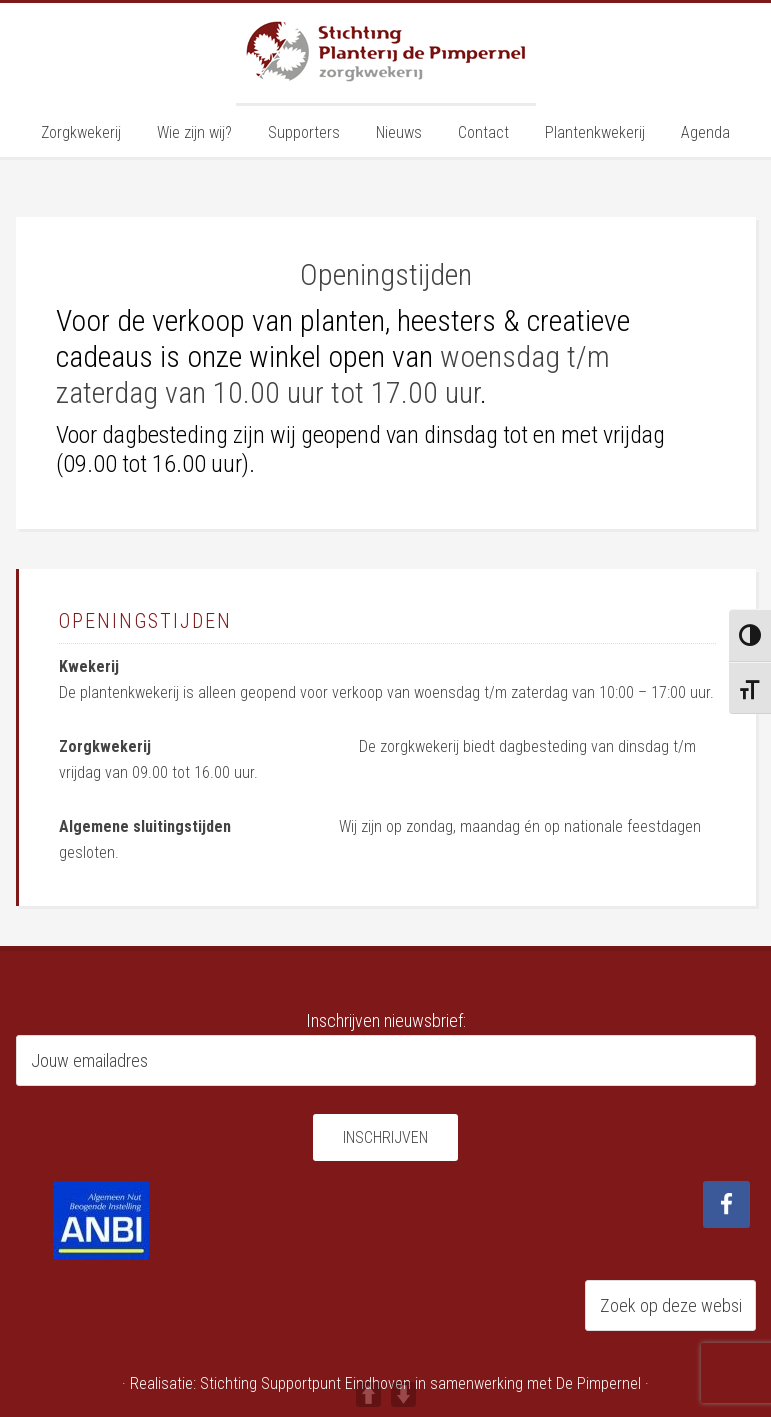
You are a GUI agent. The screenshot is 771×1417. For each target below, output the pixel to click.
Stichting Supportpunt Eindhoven (305, 1383)
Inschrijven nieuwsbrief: (386, 1020)
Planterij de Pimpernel (386, 53)
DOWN (403, 1394)
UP (368, 1394)
